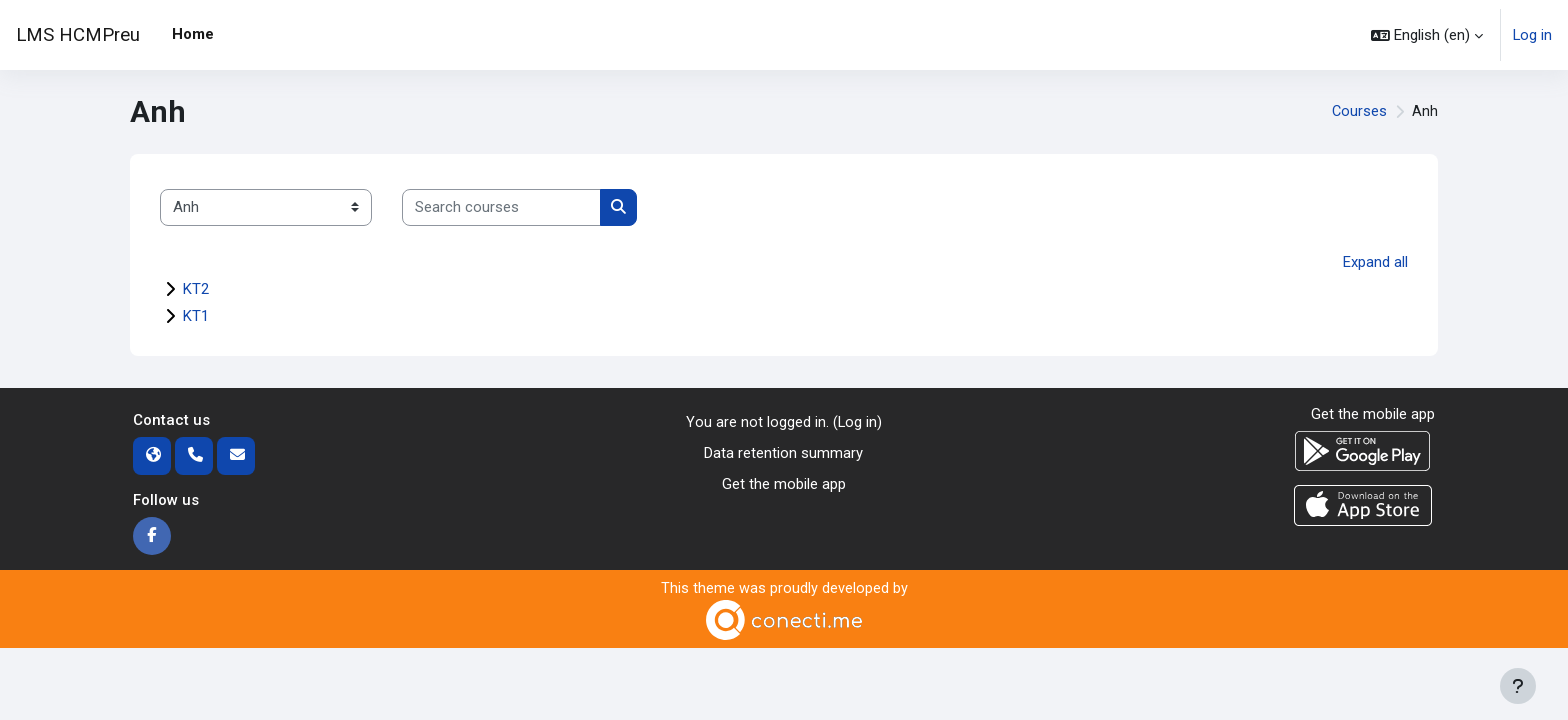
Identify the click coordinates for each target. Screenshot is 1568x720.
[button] (1426, 35)
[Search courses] (501, 207)
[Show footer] (1518, 686)
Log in (1532, 35)
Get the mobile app (784, 483)
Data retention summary (783, 453)
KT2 (196, 289)
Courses (1359, 112)
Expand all (1375, 262)
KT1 (196, 316)
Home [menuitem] (193, 34)
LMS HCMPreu (78, 35)
